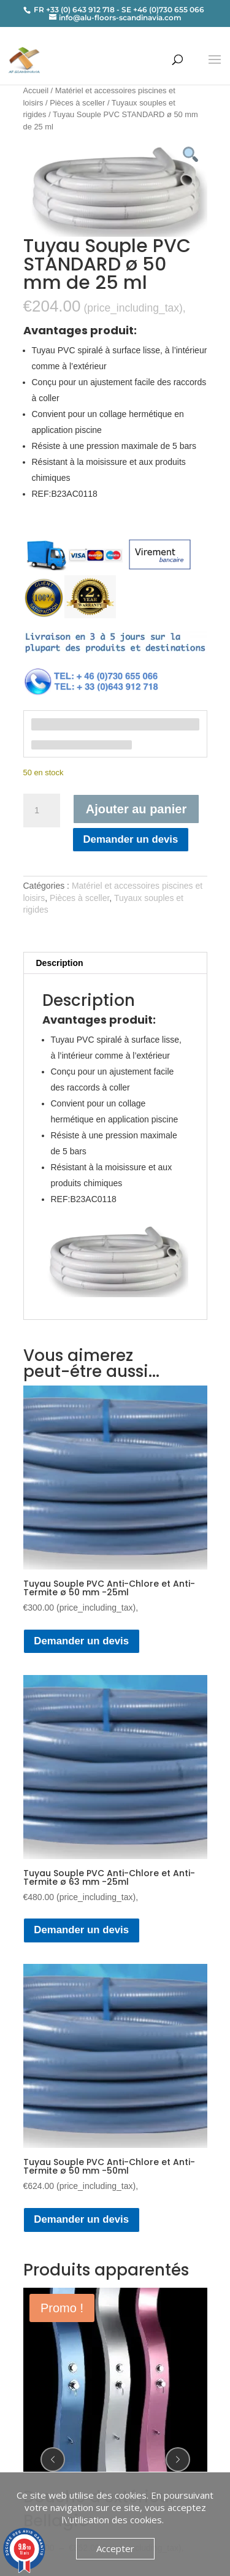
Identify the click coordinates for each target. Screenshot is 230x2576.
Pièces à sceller (77, 102)
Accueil (36, 90)
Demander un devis (130, 839)
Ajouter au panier (136, 809)
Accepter (115, 2548)
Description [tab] (59, 963)
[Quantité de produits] (41, 811)
